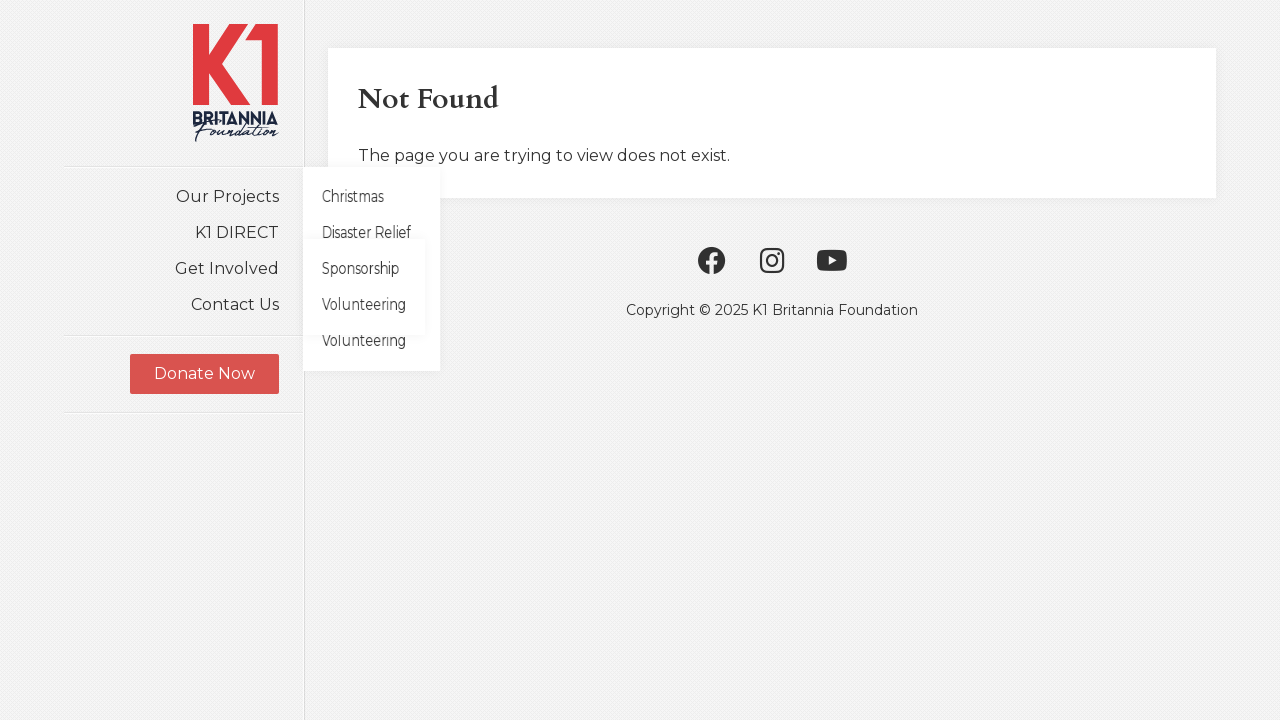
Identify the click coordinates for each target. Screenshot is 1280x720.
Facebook (712, 261)
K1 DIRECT (237, 232)
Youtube (832, 261)
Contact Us (235, 304)
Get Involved (227, 268)
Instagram (772, 261)
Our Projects (227, 196)
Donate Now (204, 373)
